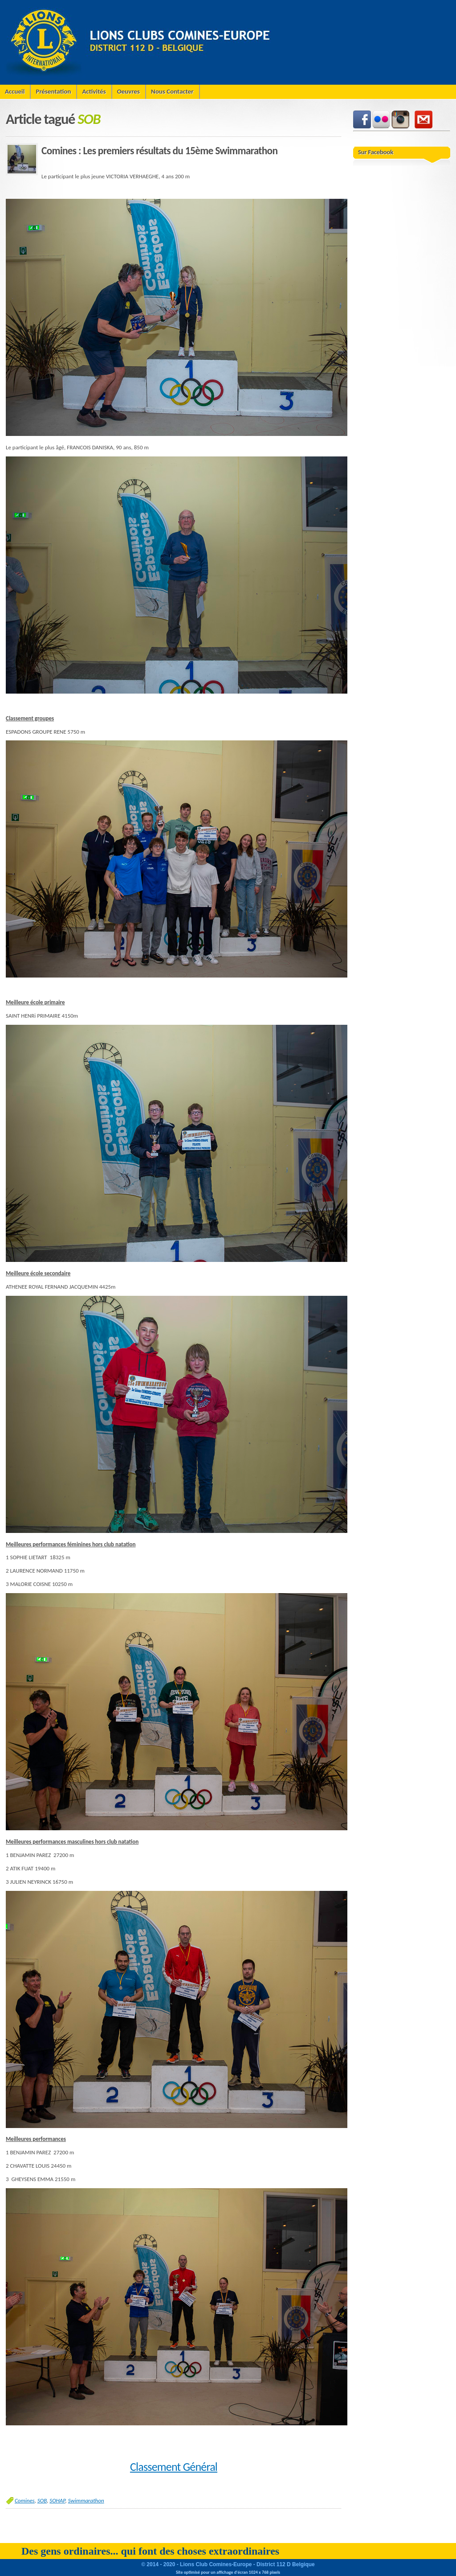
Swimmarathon (86, 2500)
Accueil (14, 91)
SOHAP (57, 2500)
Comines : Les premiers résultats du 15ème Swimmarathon (159, 150)
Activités (94, 91)
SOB (42, 2500)
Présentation (53, 91)
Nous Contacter (172, 91)
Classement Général (173, 2467)
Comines (25, 2500)
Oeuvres (128, 91)
